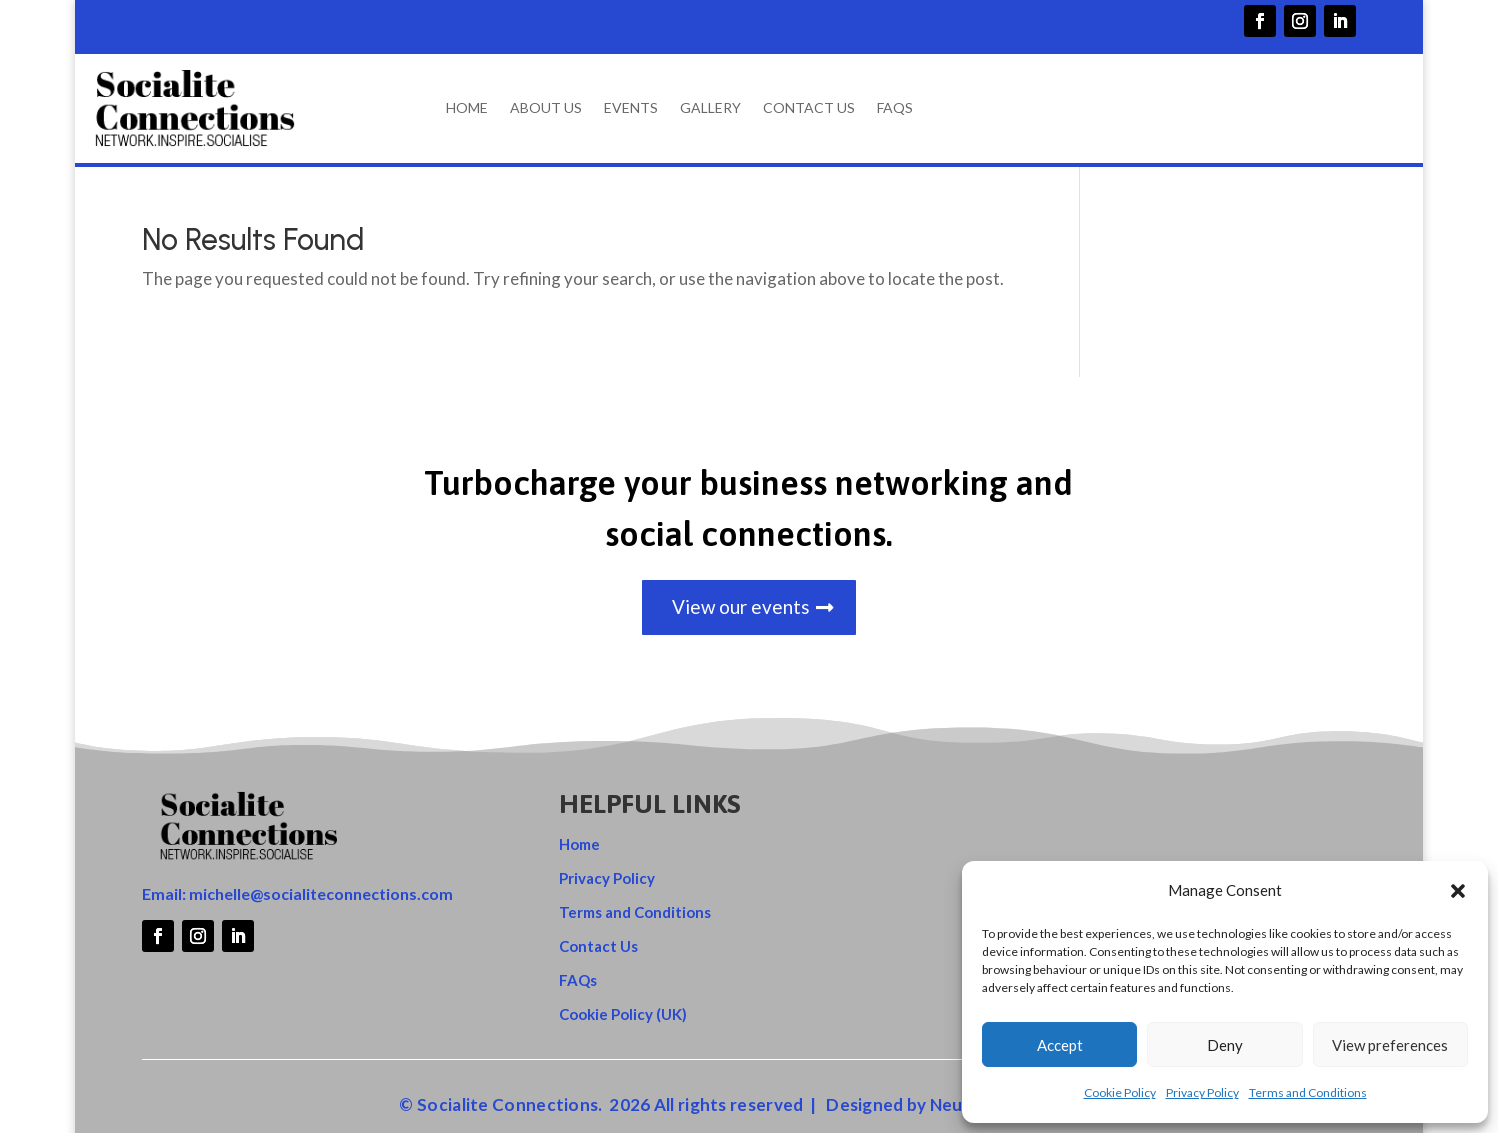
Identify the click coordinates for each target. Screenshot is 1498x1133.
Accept (1060, 1045)
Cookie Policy (1120, 1092)
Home (467, 108)
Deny (1225, 1045)
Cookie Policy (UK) (623, 1017)
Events (631, 108)
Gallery (710, 108)
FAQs (895, 108)
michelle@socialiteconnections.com (321, 896)
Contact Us (809, 108)
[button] (1458, 891)
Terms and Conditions (1308, 1092)
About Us (546, 108)
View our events (740, 609)
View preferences (1390, 1045)
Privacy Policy (1202, 1092)
